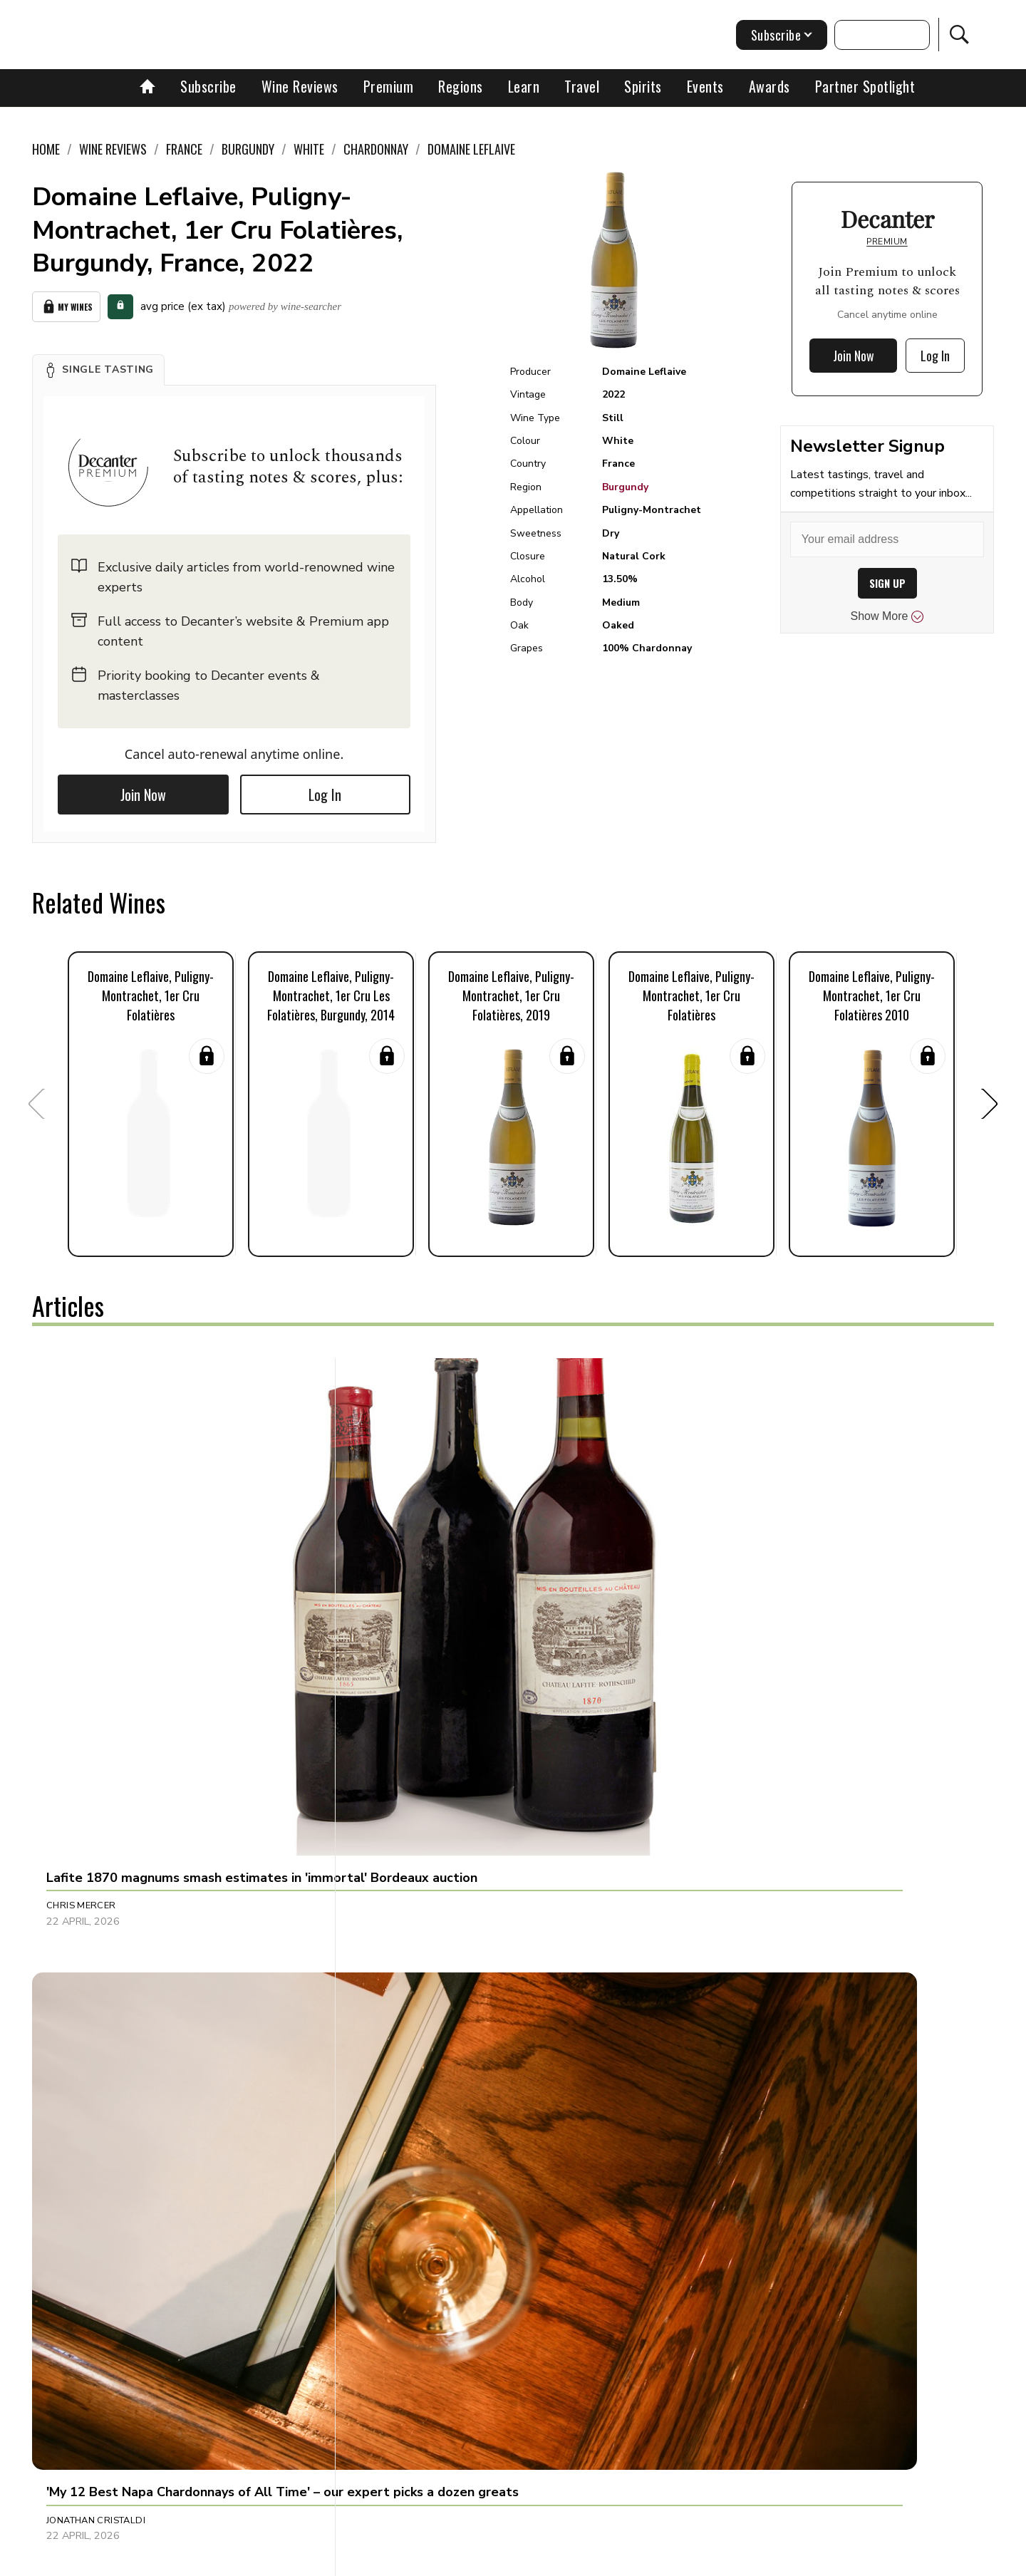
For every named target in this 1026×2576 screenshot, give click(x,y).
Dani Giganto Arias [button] (730, 1598)
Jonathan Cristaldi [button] (413, 1598)
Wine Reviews (299, 86)
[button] (98, 364)
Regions (460, 86)
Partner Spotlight (865, 86)
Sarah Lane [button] (75, 1910)
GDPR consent (735, 2559)
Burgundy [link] (248, 149)
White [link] (309, 149)
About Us (247, 2559)
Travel (581, 86)
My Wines (66, 304)
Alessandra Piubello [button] (736, 2206)
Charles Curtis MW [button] (414, 1910)
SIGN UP (887, 583)
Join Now (143, 789)
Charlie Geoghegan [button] (97, 2206)
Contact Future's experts (344, 2559)
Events (705, 86)
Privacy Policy (538, 2559)
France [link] (184, 149)
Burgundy (625, 487)
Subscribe (208, 86)
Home (46, 149)
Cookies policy (453, 2559)
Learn (524, 86)
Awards (769, 86)
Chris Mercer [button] (81, 1598)
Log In (325, 789)
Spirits (643, 86)
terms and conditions (637, 2559)
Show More (887, 616)
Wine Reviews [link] (113, 149)
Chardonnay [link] (375, 149)
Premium (388, 86)
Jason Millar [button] (397, 2206)
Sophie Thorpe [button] (718, 1910)
